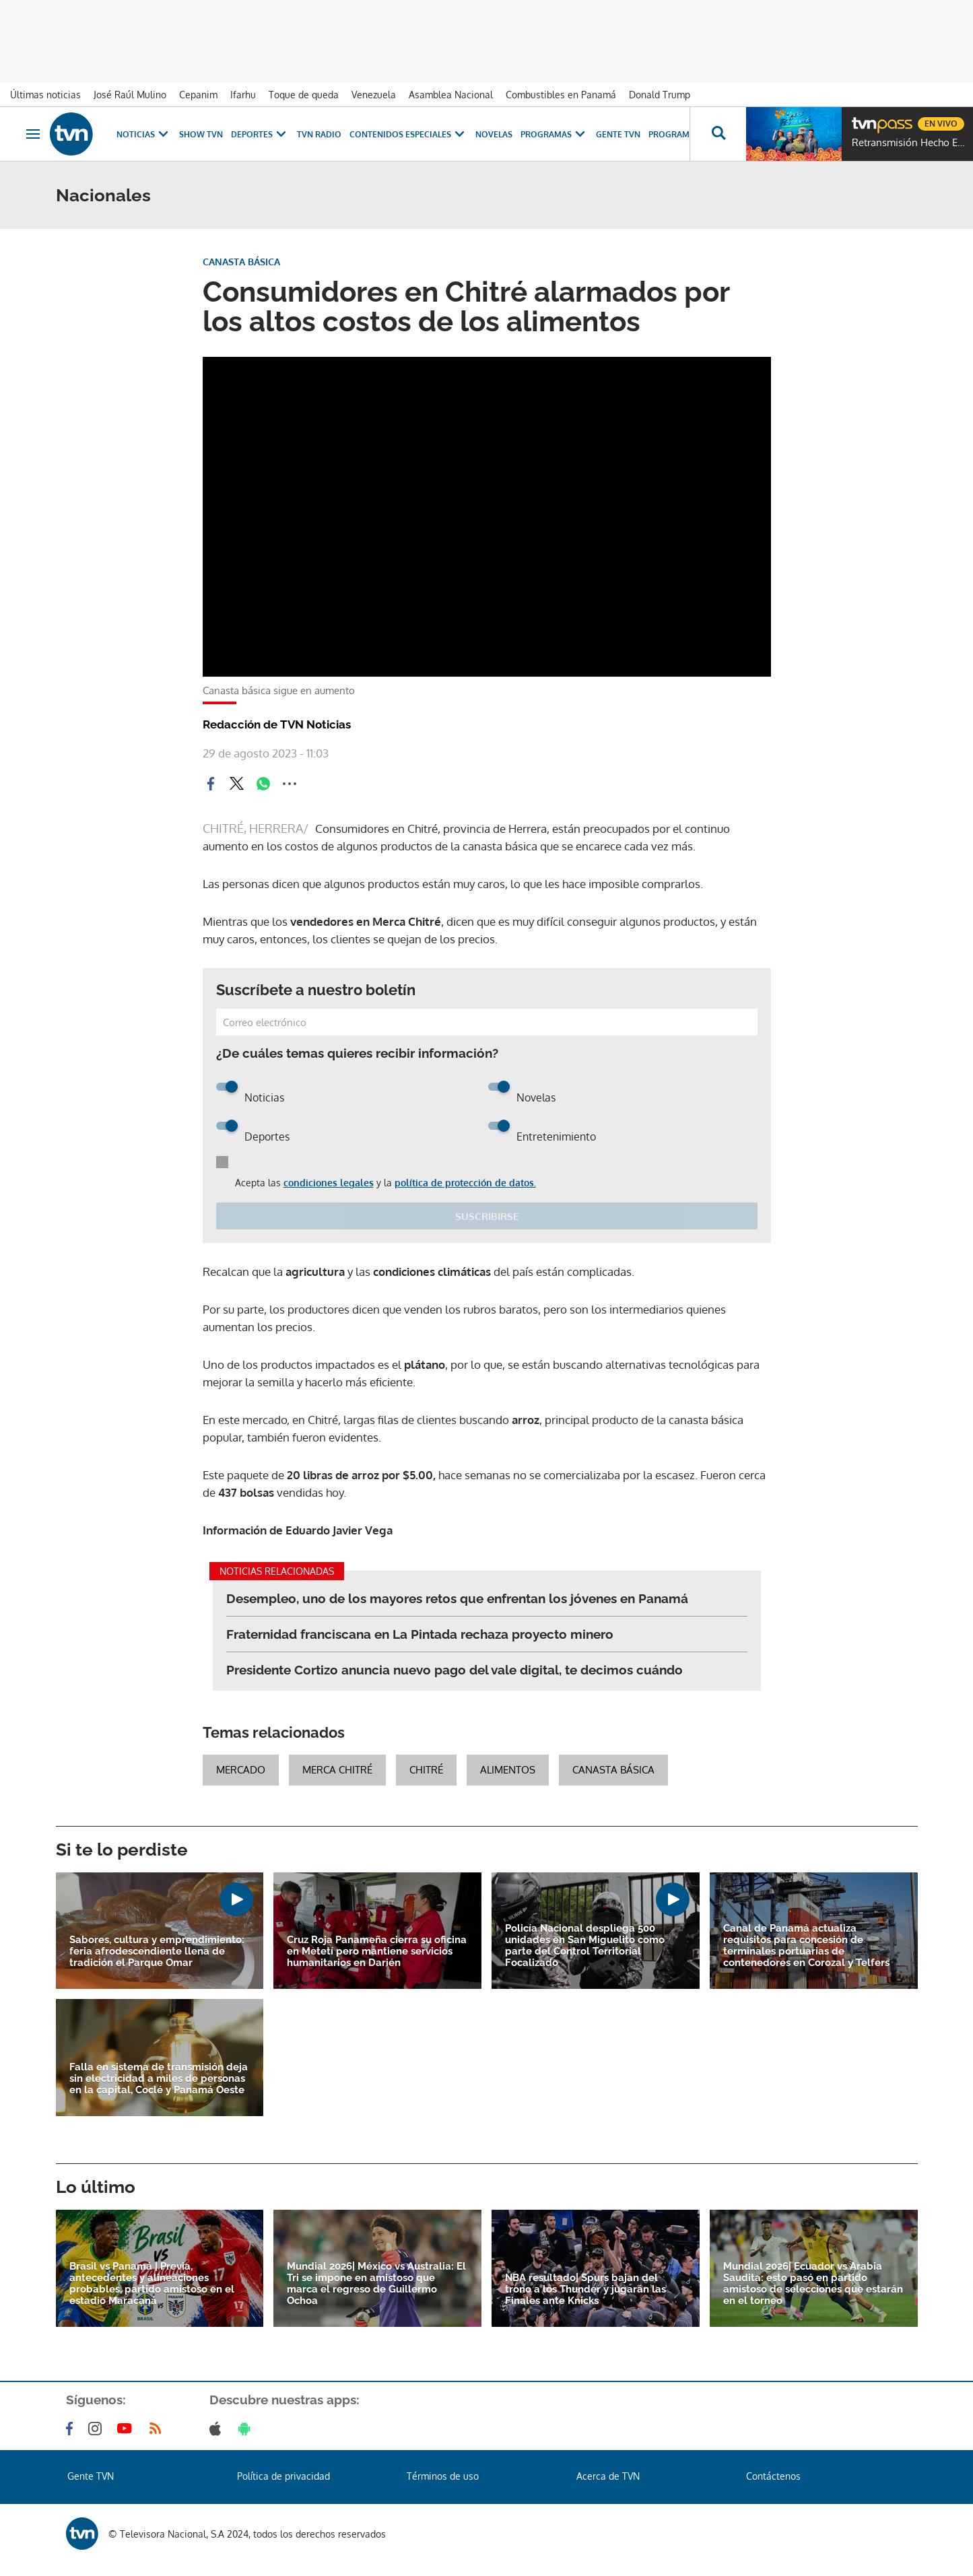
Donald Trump (659, 94)
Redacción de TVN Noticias (277, 724)
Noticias (143, 134)
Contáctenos (773, 2476)
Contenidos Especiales (408, 134)
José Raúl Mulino (130, 94)
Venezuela (373, 94)
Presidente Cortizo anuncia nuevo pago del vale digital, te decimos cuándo (454, 1669)
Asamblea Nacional (451, 94)
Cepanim (198, 94)
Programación (682, 134)
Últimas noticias (45, 94)
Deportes (260, 134)
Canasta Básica (613, 1769)
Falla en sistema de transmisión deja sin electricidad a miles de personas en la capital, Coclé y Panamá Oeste (158, 2079)
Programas (554, 134)
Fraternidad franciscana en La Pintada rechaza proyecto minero (419, 1634)
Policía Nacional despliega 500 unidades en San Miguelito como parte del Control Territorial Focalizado (585, 1946)
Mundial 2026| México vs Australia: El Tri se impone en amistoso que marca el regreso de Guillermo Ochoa (376, 2284)
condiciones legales (328, 1182)
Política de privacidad (283, 2476)
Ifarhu (243, 94)
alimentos (507, 1769)
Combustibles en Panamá (561, 94)
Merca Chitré (337, 1769)
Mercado (240, 1769)
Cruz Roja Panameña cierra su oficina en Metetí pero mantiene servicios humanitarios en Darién (377, 1951)
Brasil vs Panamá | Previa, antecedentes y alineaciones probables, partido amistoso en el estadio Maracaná (151, 2284)
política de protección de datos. (465, 1182)
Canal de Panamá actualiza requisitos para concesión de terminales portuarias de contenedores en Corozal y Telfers (806, 1946)
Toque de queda (304, 94)
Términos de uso (443, 2476)
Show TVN (201, 134)
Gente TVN (618, 134)
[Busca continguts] (718, 134)
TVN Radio (319, 134)
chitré (426, 1769)
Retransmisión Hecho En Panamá (909, 143)
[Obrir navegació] (33, 134)
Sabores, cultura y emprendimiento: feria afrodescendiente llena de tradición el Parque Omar (156, 1951)
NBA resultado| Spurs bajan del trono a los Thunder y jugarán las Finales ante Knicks (585, 2289)
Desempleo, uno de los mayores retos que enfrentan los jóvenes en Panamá (457, 1598)
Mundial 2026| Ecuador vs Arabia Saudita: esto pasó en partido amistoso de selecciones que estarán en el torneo (813, 2284)
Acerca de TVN (608, 2476)
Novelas (493, 134)
